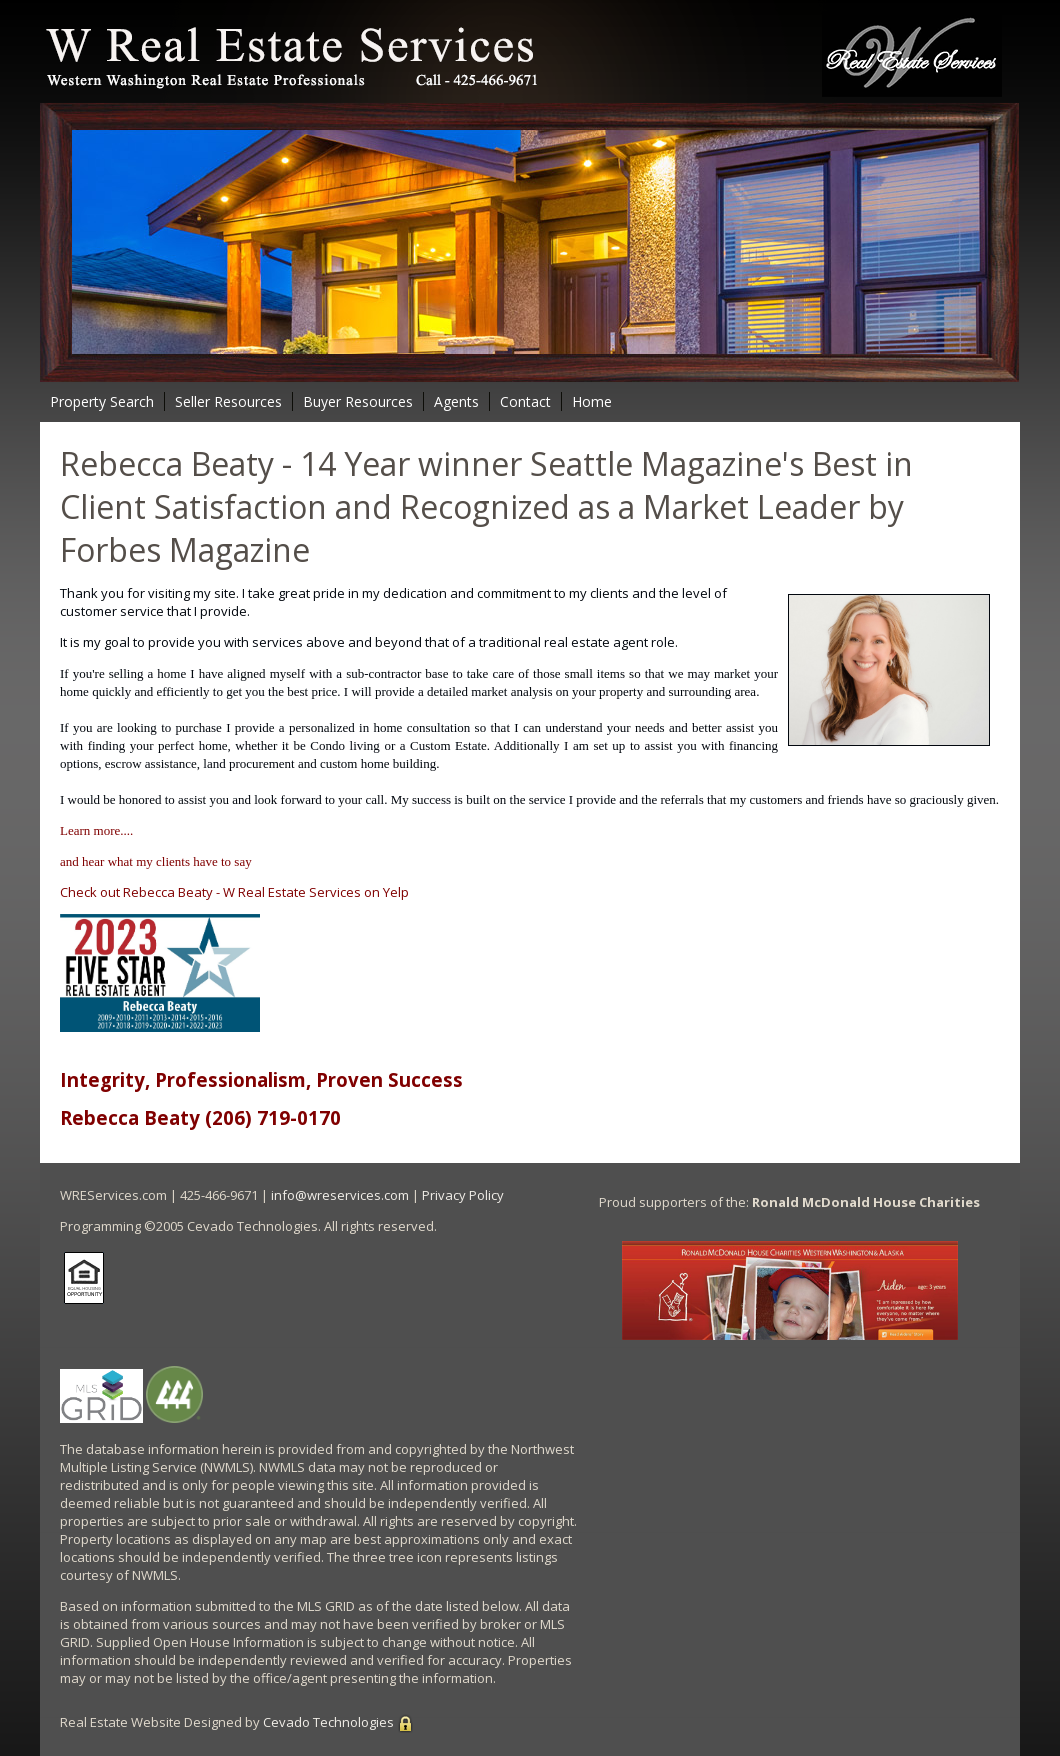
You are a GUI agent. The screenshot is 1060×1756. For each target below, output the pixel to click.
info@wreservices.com (340, 1195)
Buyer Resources (358, 401)
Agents (456, 401)
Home (592, 401)
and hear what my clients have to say (156, 861)
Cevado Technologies (328, 1722)
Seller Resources (228, 401)
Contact (525, 401)
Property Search (102, 401)
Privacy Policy (463, 1195)
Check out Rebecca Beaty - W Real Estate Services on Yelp (234, 892)
